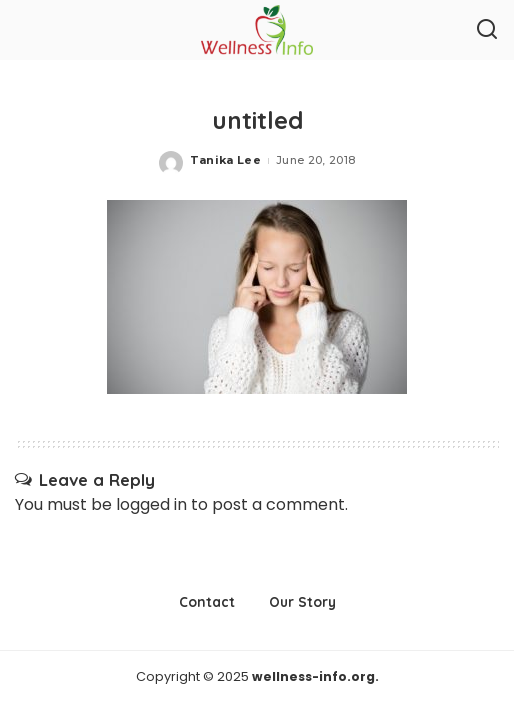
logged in (151, 504)
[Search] (487, 30)
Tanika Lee (225, 160)
